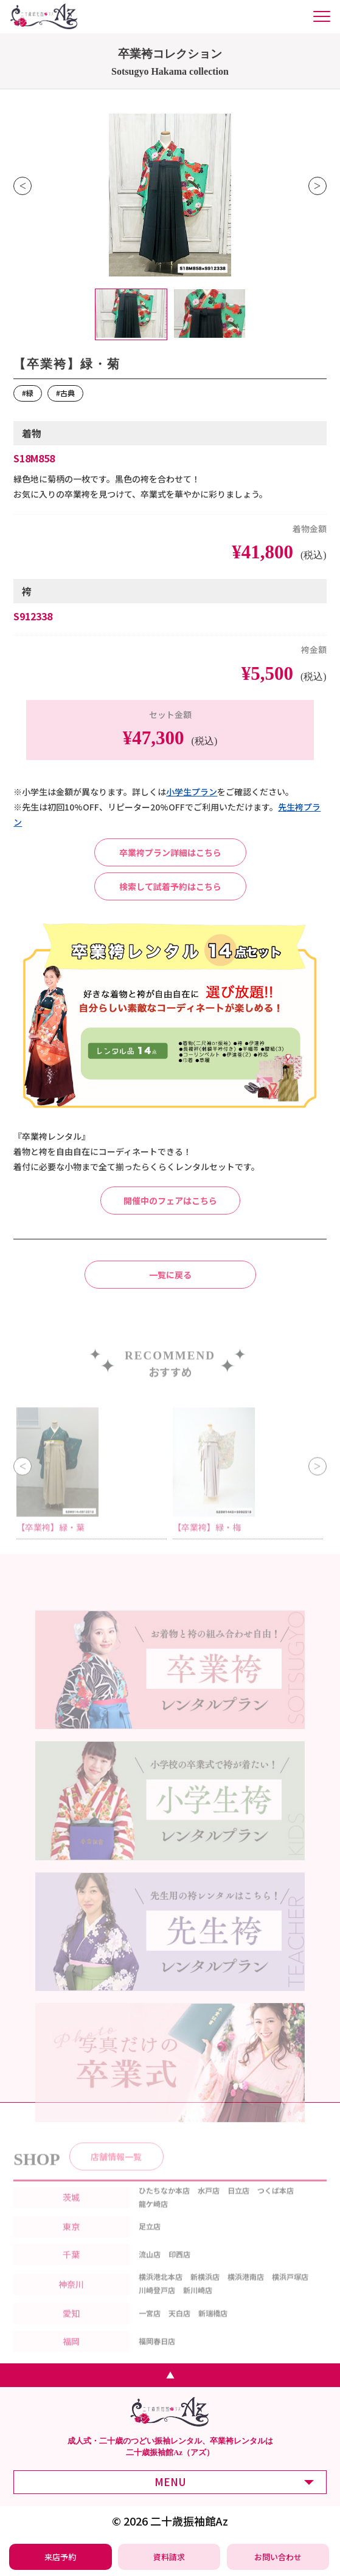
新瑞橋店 (212, 2328)
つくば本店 (275, 2205)
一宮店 (150, 2328)
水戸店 (209, 2205)
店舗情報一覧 (116, 2171)
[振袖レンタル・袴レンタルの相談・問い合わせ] (278, 2557)
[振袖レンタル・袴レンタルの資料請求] (169, 2557)
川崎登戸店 (157, 2305)
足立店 (150, 2241)
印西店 (179, 2269)
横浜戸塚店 (290, 2292)
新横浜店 (205, 2292)
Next (317, 186)
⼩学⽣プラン (191, 792)
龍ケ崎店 (153, 2218)
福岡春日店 (157, 2356)
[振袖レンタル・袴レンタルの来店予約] (60, 2557)
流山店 (150, 2269)
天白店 (179, 2328)
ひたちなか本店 (164, 2205)
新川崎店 (197, 2305)
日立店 (238, 2205)
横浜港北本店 (160, 2292)
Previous (22, 186)
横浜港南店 (245, 2292)
